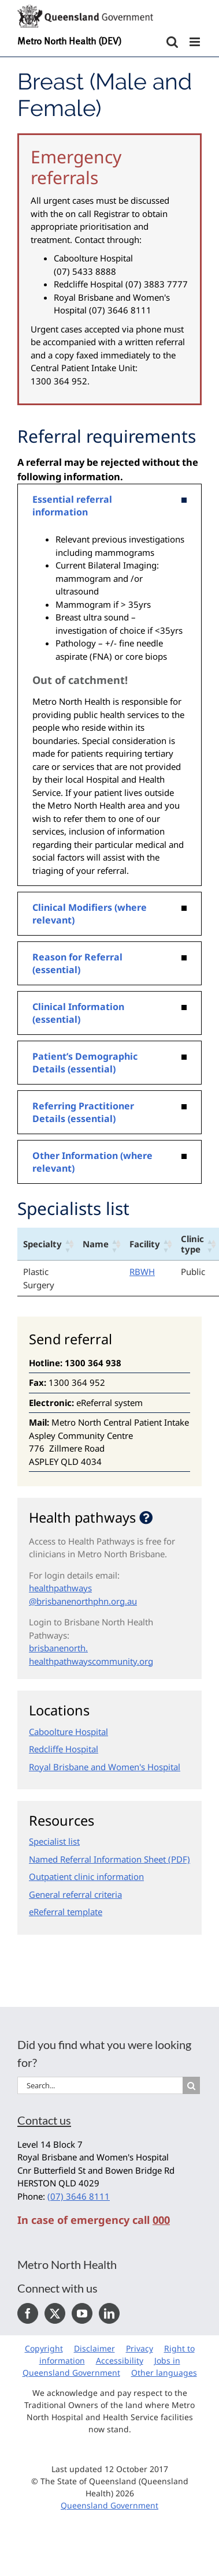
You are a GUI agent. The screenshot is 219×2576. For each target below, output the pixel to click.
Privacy (139, 2348)
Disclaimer (94, 2348)
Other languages (164, 2372)
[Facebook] (27, 2313)
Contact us (44, 2120)
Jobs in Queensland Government (101, 2366)
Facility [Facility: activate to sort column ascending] (144, 1244)
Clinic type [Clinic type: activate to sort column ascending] (192, 1244)
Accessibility (119, 2360)
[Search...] (100, 2085)
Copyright (44, 2348)
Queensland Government (109, 2505)
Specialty (42, 1244)
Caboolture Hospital (68, 1731)
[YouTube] (82, 2313)
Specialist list (54, 1841)
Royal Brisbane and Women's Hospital (104, 1767)
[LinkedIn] (109, 2313)
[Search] (191, 2085)
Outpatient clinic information (86, 1876)
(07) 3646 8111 (78, 2196)
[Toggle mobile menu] (196, 42)
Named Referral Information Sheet (97, 1859)
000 (161, 2220)
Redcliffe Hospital (63, 1749)
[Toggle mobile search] (172, 42)
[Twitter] (54, 2313)
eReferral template (65, 1911)
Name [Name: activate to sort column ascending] (96, 1244)
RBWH (142, 1271)
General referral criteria (75, 1894)
